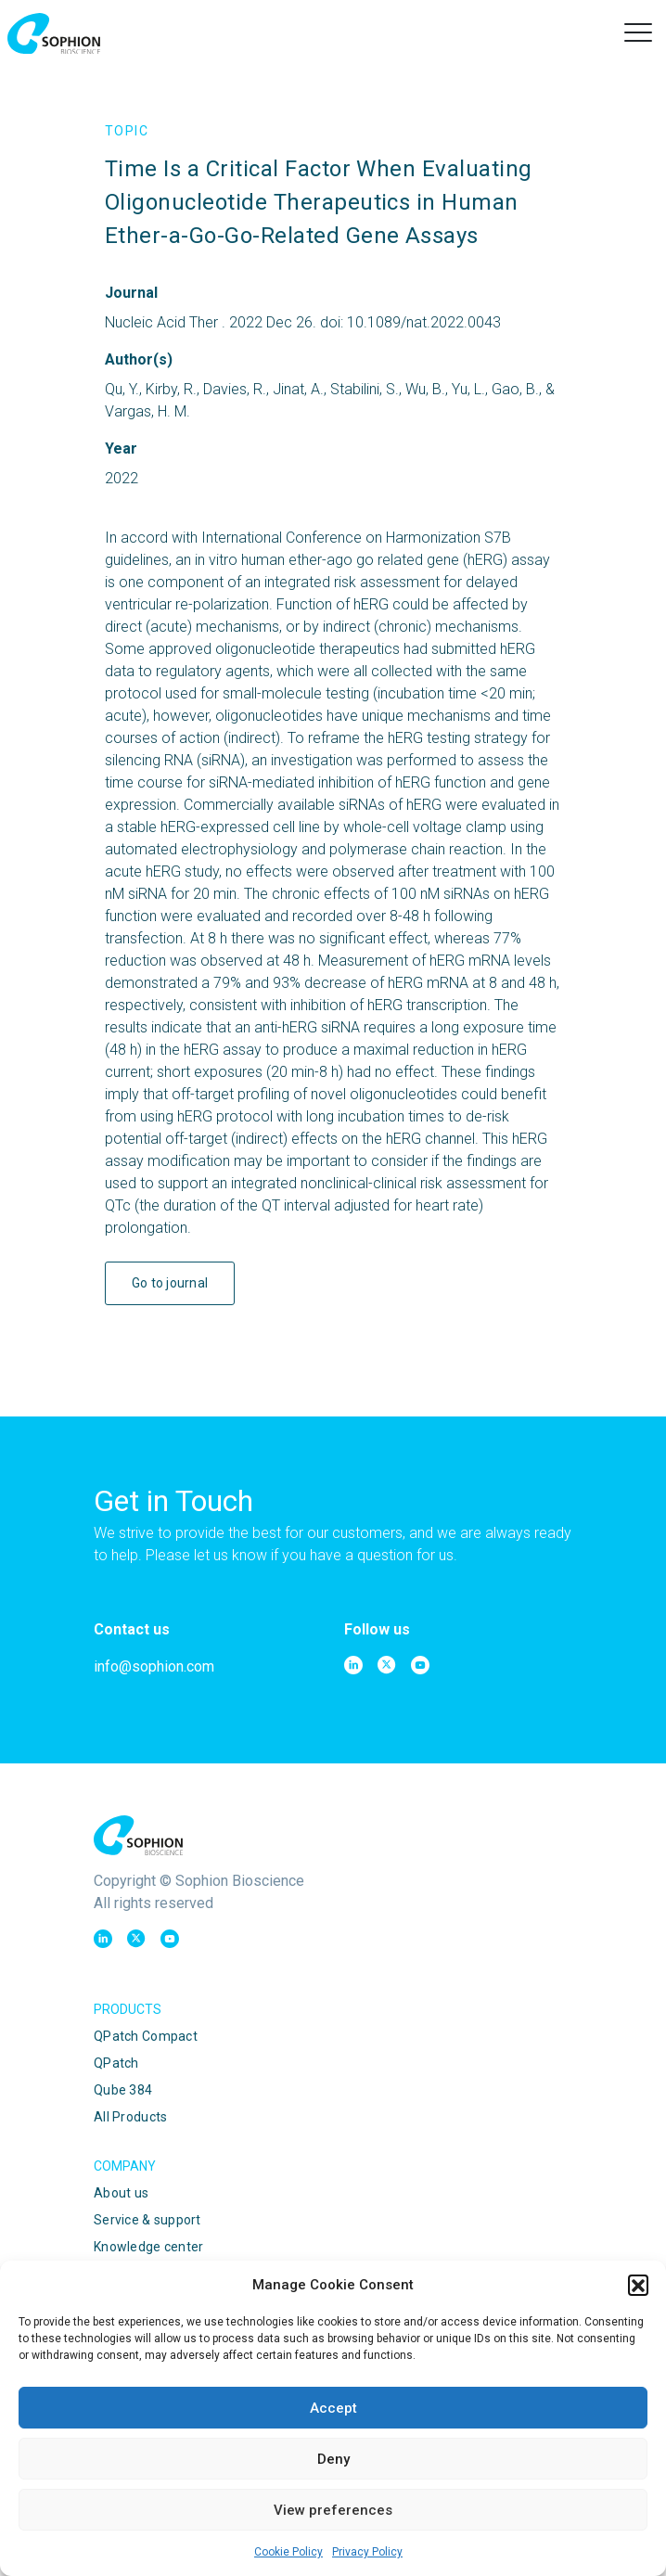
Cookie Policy (288, 2551)
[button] (638, 2284)
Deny (333, 2459)
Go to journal (170, 1282)
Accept (333, 2408)
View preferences (333, 2510)
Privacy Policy (367, 2551)
